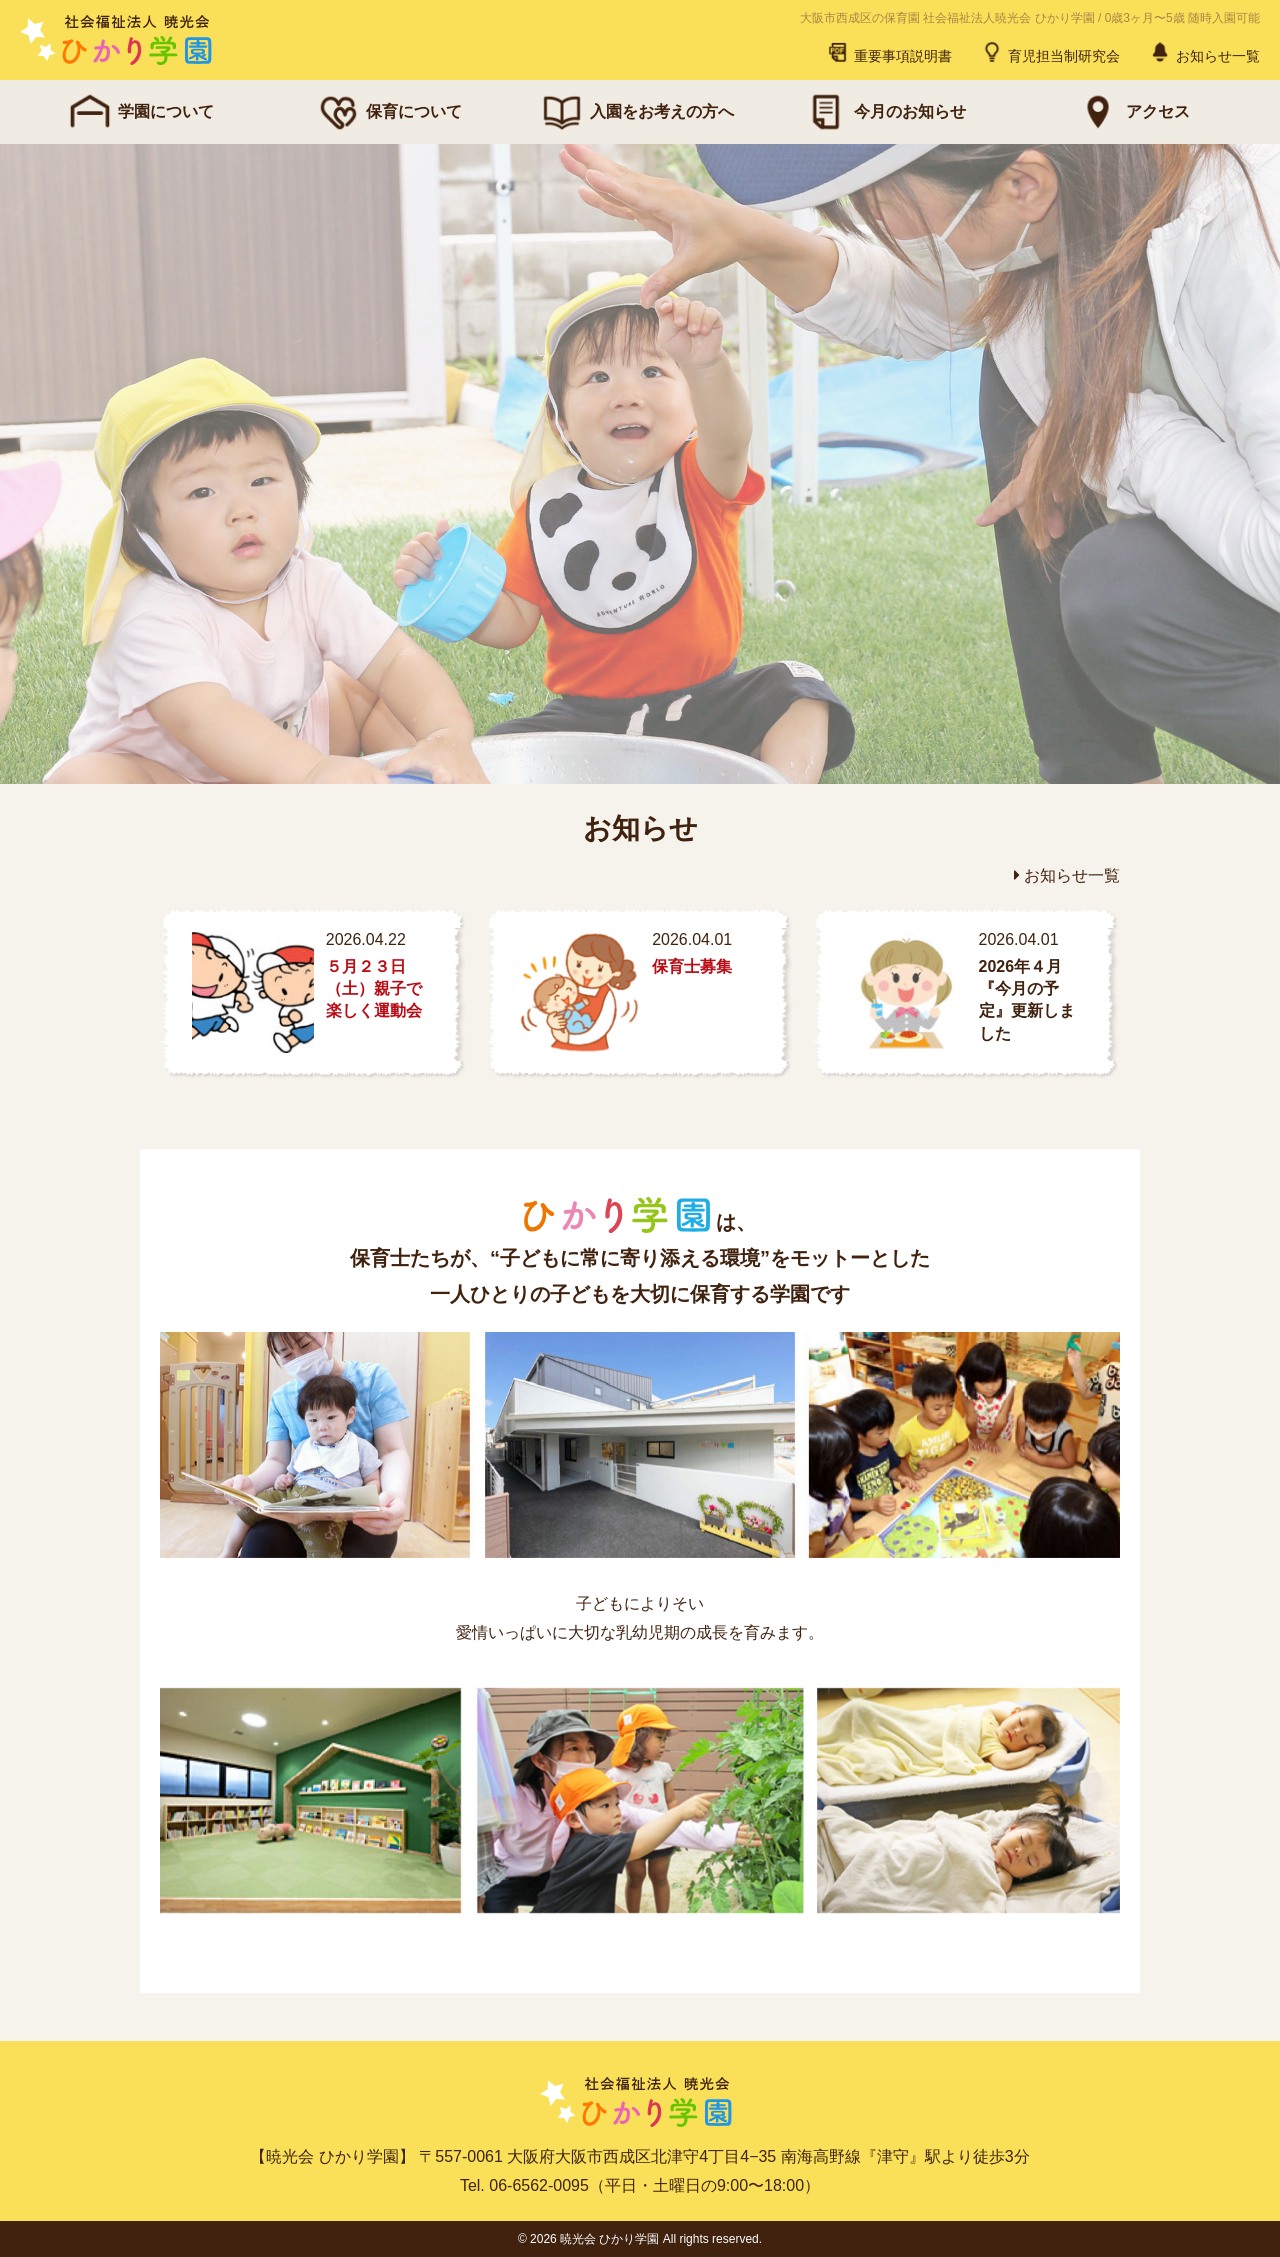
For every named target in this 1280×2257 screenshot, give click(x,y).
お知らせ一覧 (1204, 52)
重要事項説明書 (889, 52)
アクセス (1132, 112)
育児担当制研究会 (1050, 52)
